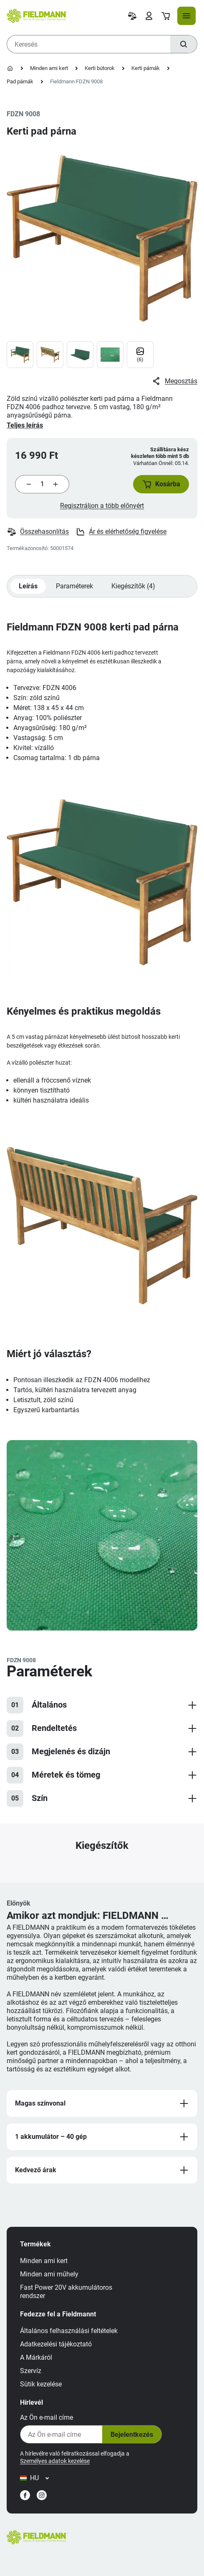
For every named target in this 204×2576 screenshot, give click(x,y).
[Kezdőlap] (10, 68)
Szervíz (30, 2371)
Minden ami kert (49, 68)
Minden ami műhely (49, 2274)
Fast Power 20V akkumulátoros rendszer (66, 2291)
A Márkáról (36, 2357)
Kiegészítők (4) (133, 586)
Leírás (28, 586)
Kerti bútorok (100, 68)
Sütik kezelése (41, 2384)
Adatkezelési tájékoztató (56, 2344)
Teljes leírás (25, 425)
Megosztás (174, 381)
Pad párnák (20, 81)
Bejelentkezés (132, 2434)
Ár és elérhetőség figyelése (121, 532)
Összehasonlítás (38, 532)
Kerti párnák (145, 68)
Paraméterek (74, 586)
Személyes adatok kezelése (55, 2461)
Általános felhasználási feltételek (69, 2331)
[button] (161, 484)
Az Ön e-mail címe (46, 2417)
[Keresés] (183, 44)
